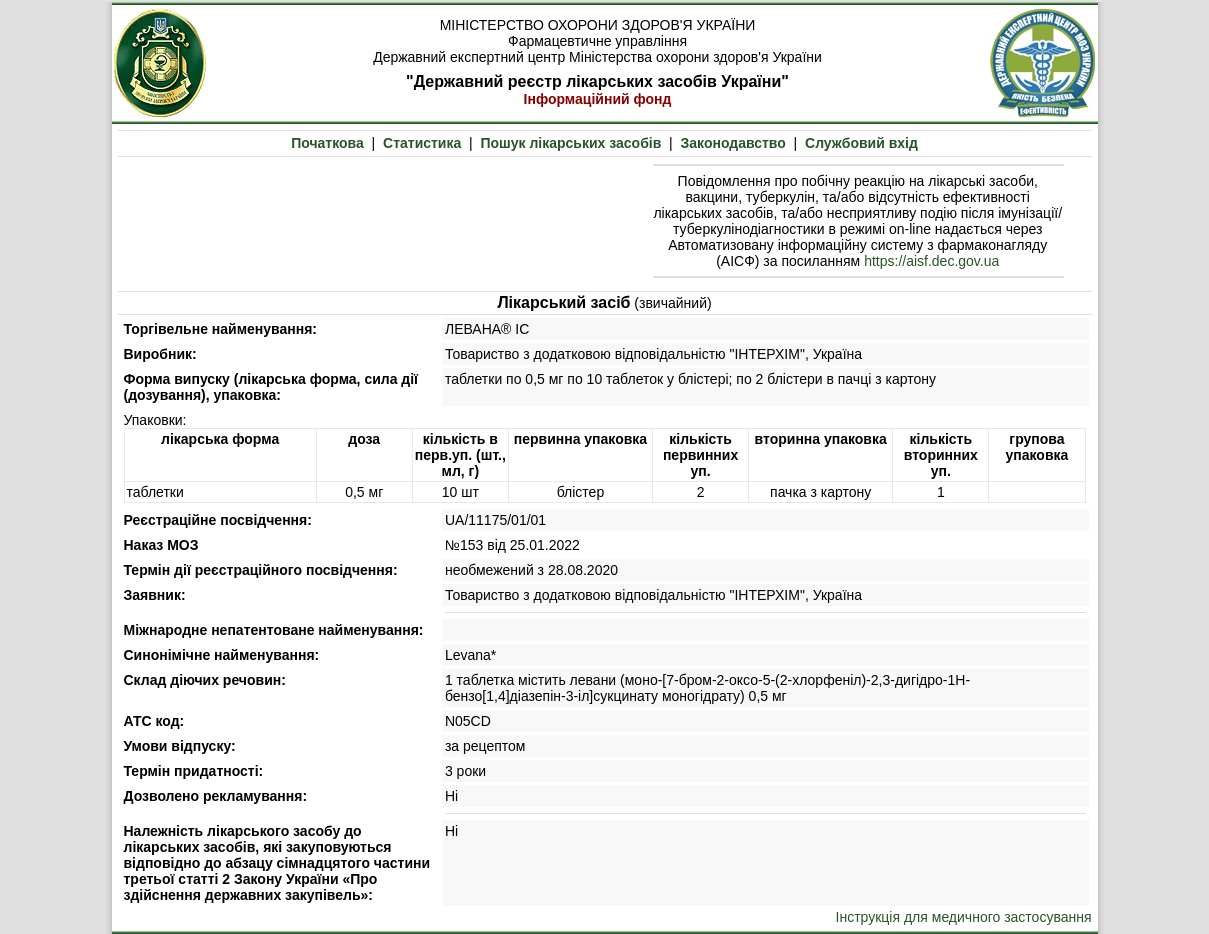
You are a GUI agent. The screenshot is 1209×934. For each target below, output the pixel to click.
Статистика (422, 143)
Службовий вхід (861, 143)
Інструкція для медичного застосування (964, 917)
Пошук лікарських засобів (570, 143)
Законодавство (733, 143)
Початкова (327, 143)
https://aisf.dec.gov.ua (931, 261)
